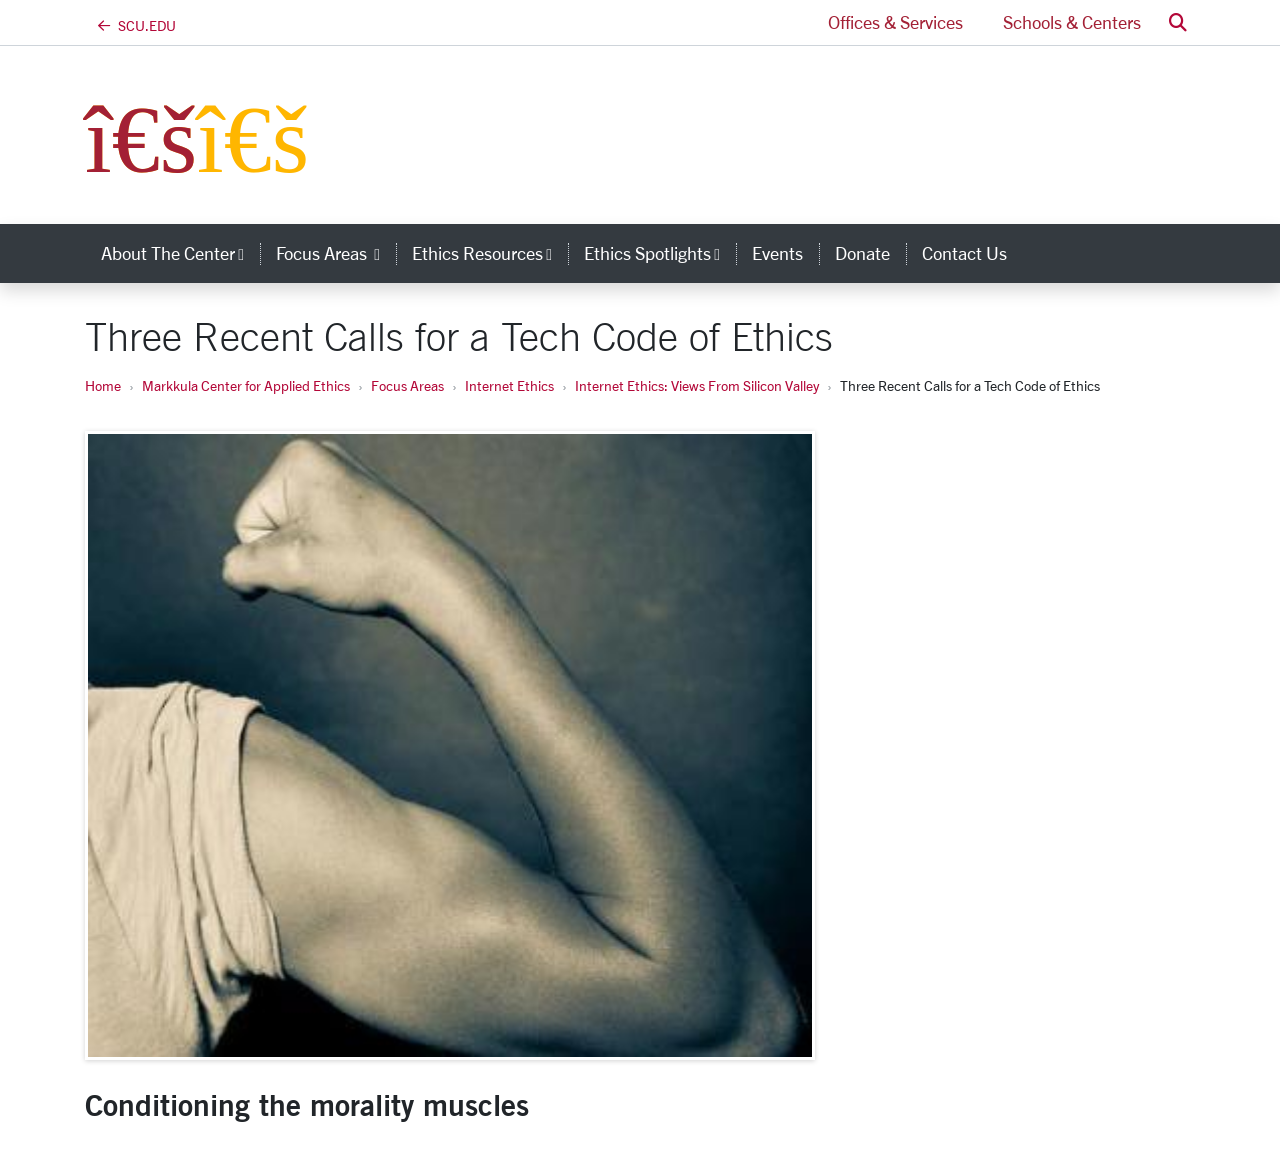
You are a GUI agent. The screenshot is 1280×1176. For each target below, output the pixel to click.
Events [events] (777, 253)
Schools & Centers (1072, 22)
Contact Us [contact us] (964, 253)
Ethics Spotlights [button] (660, 253)
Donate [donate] (862, 253)
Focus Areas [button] (336, 253)
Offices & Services (895, 22)
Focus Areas (407, 385)
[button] (1178, 22)
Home (103, 385)
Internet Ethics (509, 385)
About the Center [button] (180, 253)
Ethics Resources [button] (490, 253)
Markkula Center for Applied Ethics (246, 385)
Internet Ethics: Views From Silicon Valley (697, 385)
